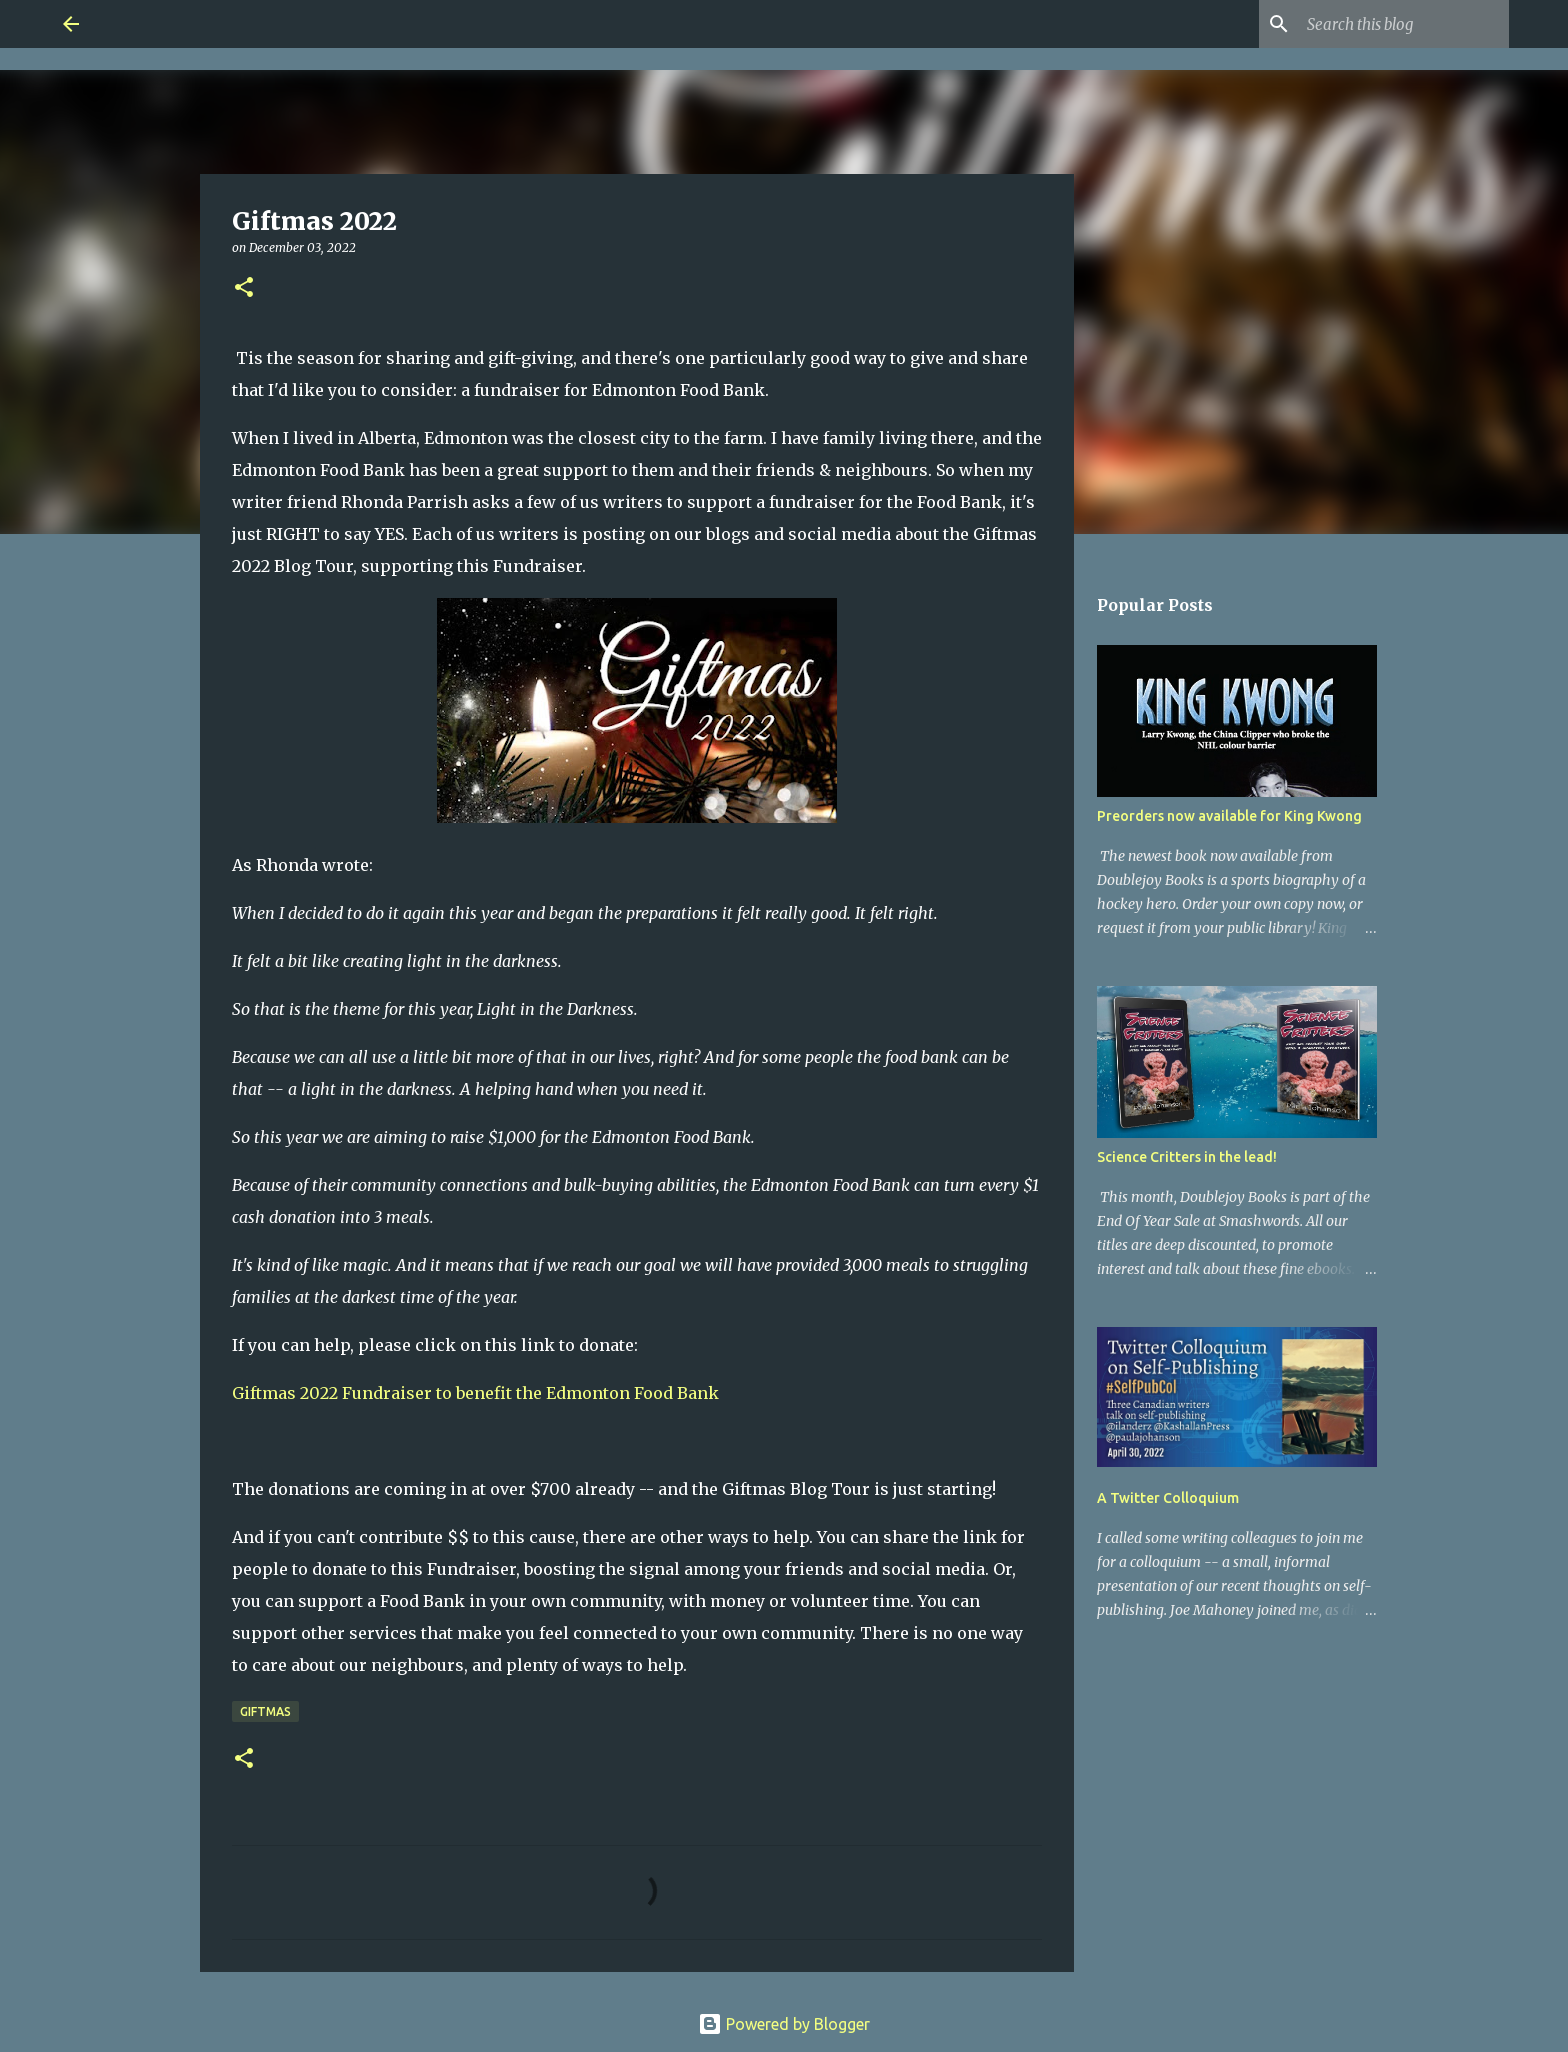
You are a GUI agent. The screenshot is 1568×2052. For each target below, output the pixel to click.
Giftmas (265, 1711)
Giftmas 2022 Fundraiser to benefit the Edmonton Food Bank (475, 1393)
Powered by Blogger (784, 2024)
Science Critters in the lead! (1187, 1157)
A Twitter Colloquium (1168, 1498)
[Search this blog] (1404, 24)
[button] (244, 288)
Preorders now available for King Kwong (1229, 816)
